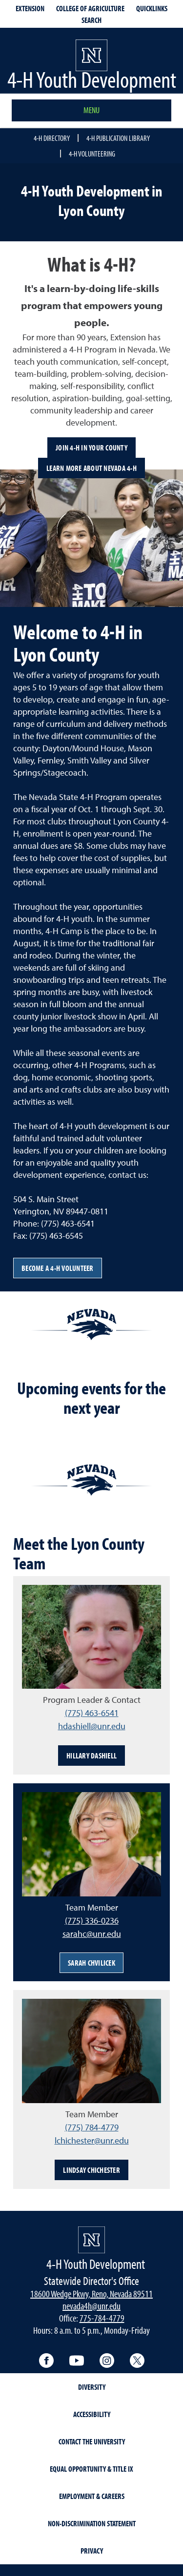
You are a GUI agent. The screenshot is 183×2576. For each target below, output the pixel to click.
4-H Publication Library (118, 138)
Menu (91, 110)
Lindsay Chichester (91, 2170)
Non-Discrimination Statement (92, 2523)
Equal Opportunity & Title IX (91, 2469)
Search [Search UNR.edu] (91, 20)
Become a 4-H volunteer (57, 1268)
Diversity (91, 2387)
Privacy (92, 2551)
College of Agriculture (90, 8)
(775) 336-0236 (92, 1920)
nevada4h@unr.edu (91, 2306)
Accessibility (91, 2414)
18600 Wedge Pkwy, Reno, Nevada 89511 (91, 2293)
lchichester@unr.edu (92, 2140)
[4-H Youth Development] (91, 2239)
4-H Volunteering (92, 153)
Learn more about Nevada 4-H (91, 468)
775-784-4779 (102, 2318)
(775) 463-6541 (92, 1712)
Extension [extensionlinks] (30, 8)
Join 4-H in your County (91, 447)
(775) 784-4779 (92, 2127)
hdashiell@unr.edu (91, 1726)
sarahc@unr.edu (91, 1933)
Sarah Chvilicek (91, 1963)
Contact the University (92, 2441)
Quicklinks (151, 8)
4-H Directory (52, 138)
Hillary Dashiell (91, 1755)
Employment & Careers (91, 2496)
